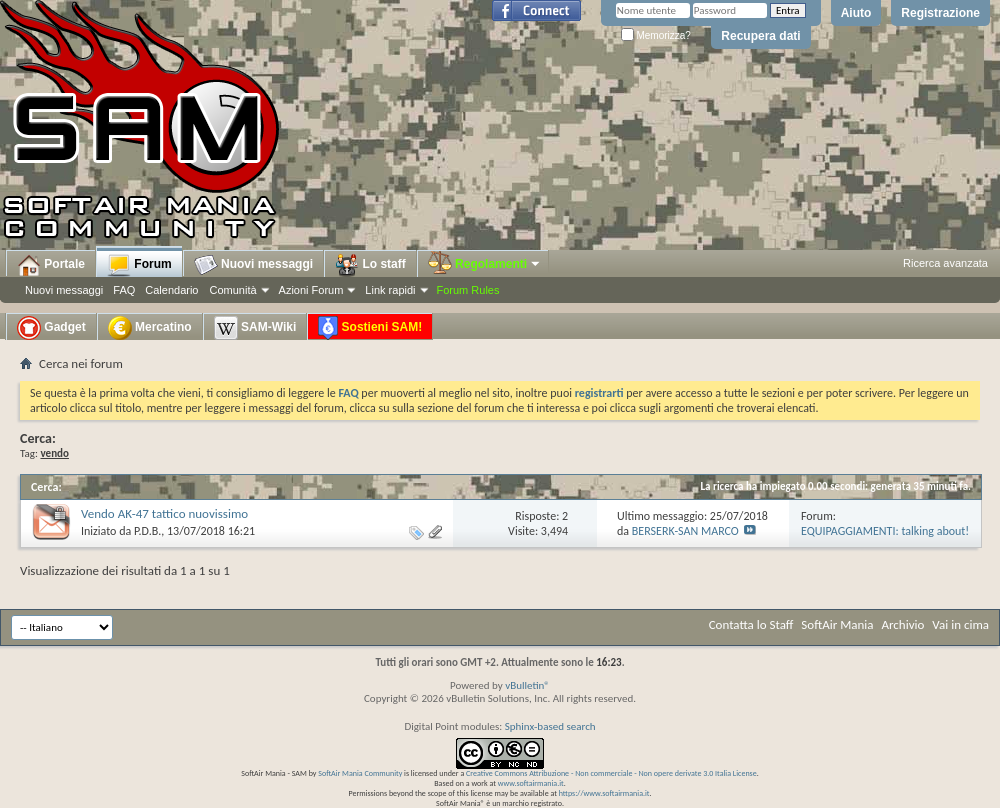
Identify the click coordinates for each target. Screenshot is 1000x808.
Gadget (51, 328)
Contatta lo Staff (751, 624)
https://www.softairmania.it (604, 793)
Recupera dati (760, 36)
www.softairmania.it (531, 783)
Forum (139, 265)
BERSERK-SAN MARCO (685, 531)
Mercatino (150, 328)
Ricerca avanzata (945, 263)
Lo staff (370, 265)
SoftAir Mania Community (360, 773)
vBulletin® (527, 685)
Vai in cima (960, 624)
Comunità (232, 290)
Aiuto (856, 13)
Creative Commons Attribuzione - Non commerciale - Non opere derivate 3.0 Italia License (611, 773)
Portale (51, 265)
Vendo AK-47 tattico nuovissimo (164, 513)
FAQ (124, 290)
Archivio (903, 624)
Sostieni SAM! (370, 328)
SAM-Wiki (255, 328)
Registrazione (940, 13)
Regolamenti (485, 264)
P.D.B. (147, 531)
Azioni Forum (311, 290)
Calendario (171, 290)
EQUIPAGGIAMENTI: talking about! (885, 531)
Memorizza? (656, 35)
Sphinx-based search (550, 726)
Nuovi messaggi (64, 290)
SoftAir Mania (837, 624)
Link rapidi (390, 290)
